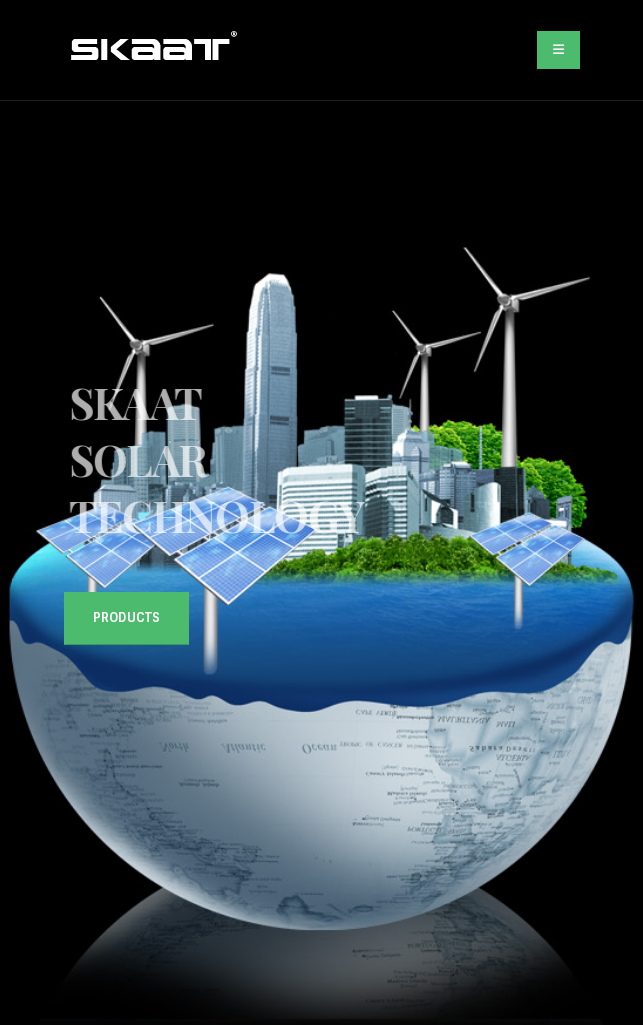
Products (126, 617)
